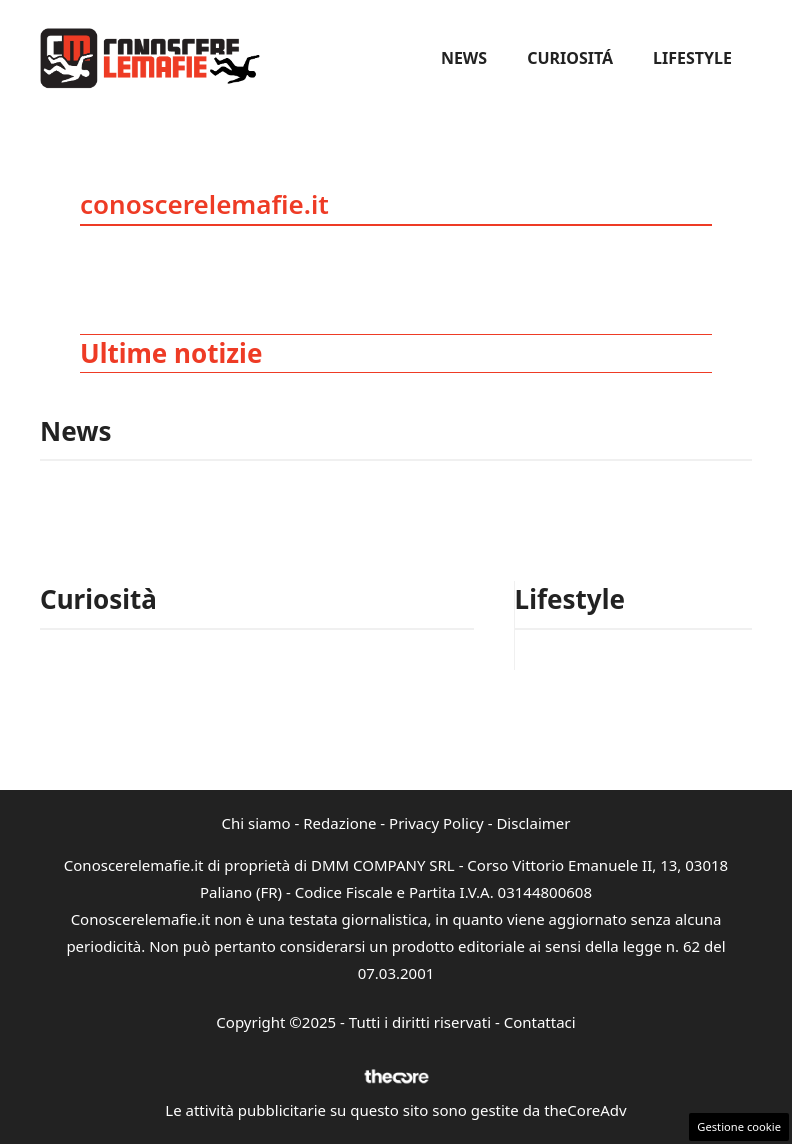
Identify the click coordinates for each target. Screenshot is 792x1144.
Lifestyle (692, 58)
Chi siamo (256, 823)
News (464, 58)
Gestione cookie (739, 1126)
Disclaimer (533, 823)
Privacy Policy (436, 823)
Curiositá (570, 58)
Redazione (339, 823)
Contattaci (540, 1022)
